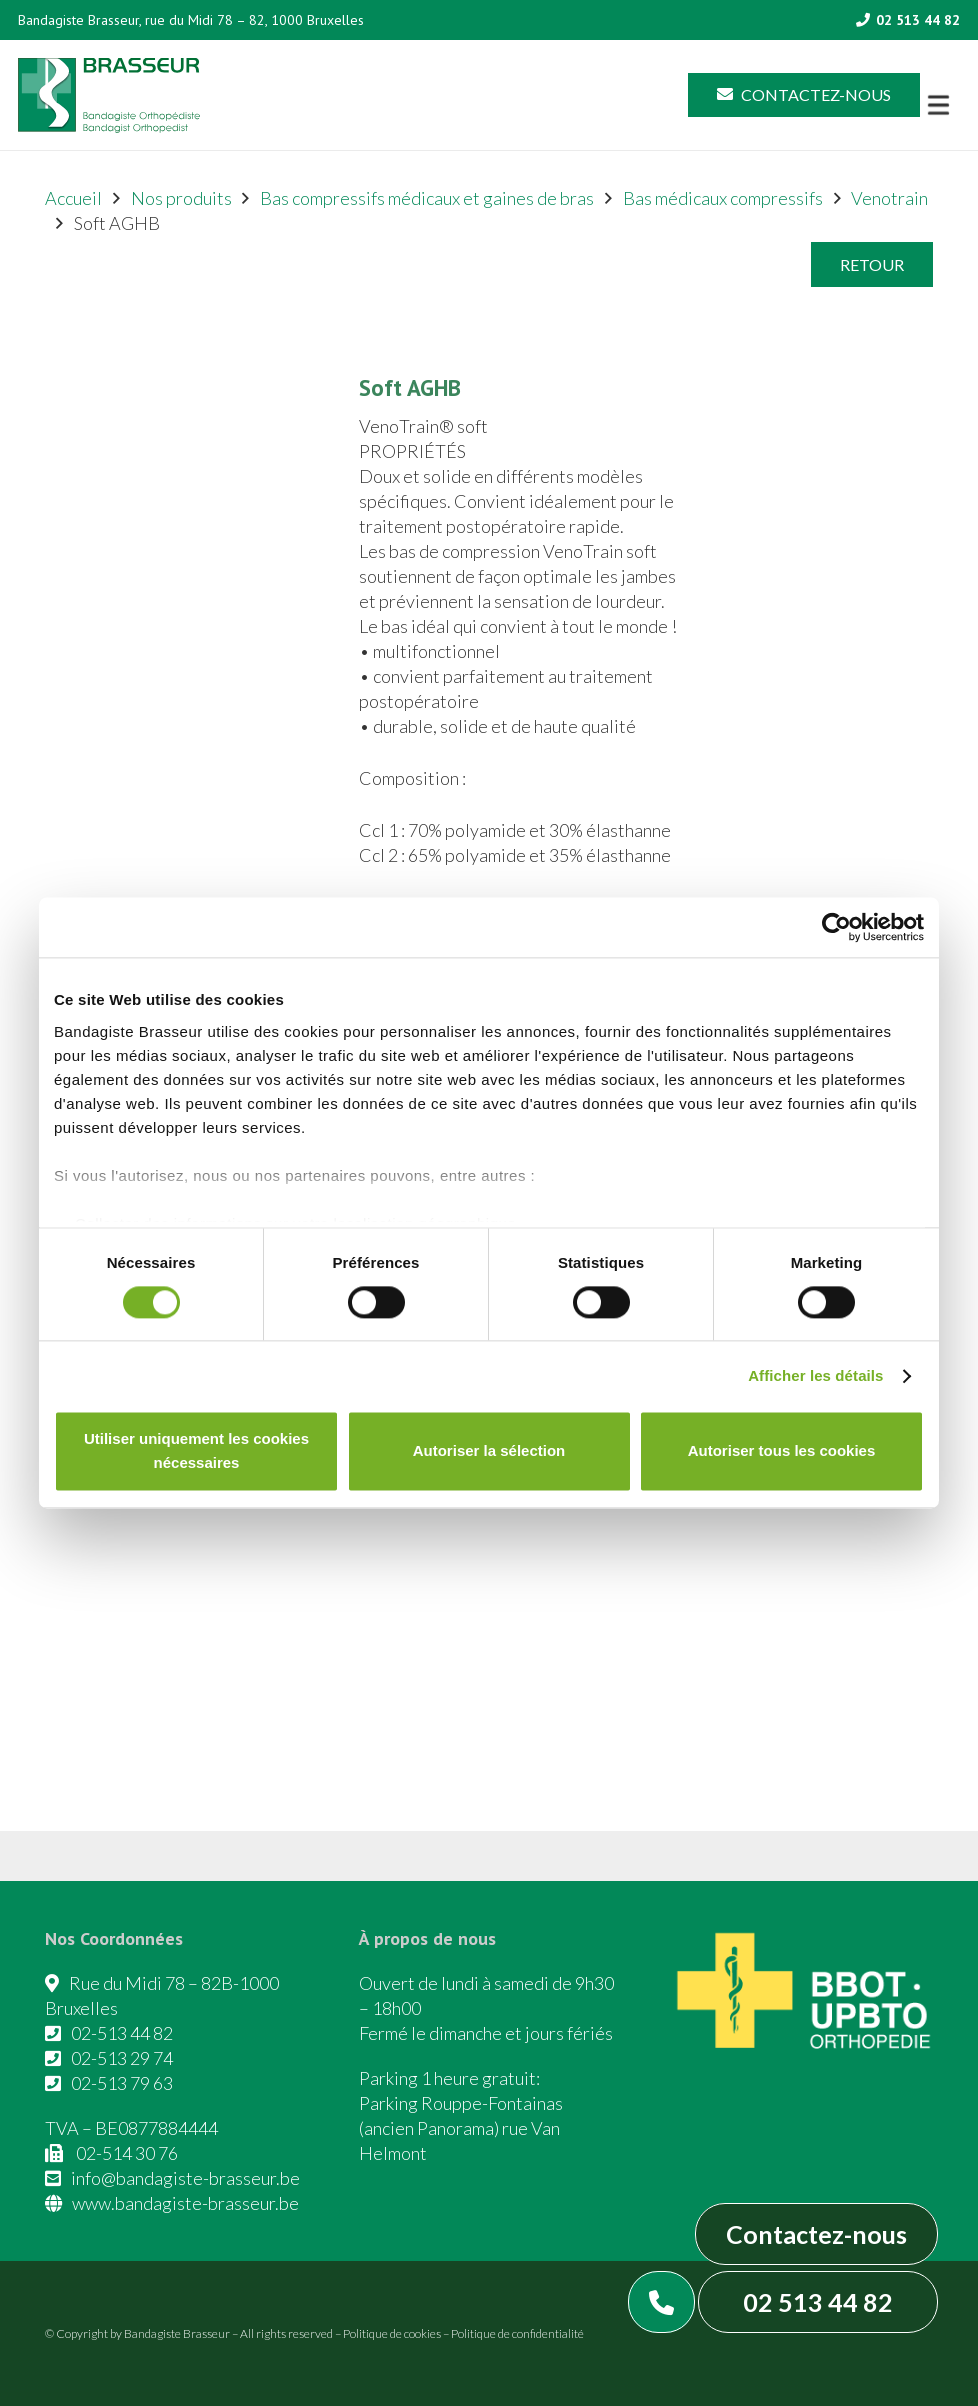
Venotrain (889, 198)
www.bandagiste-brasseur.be (185, 2203)
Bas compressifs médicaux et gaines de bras (427, 198)
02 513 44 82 (818, 2302)
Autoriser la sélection (489, 1451)
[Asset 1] (109, 95)
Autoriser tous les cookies (782, 1451)
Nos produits (181, 198)
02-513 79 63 (122, 2083)
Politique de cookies (392, 2333)
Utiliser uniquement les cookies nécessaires (196, 1451)
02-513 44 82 (122, 2033)
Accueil (73, 198)
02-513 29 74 (122, 2058)
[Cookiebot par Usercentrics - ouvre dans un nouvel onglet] (836, 927)
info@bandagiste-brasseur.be (185, 2178)
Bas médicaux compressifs (723, 198)
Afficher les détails (815, 1375)
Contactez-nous (816, 2234)
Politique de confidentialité (517, 2333)
